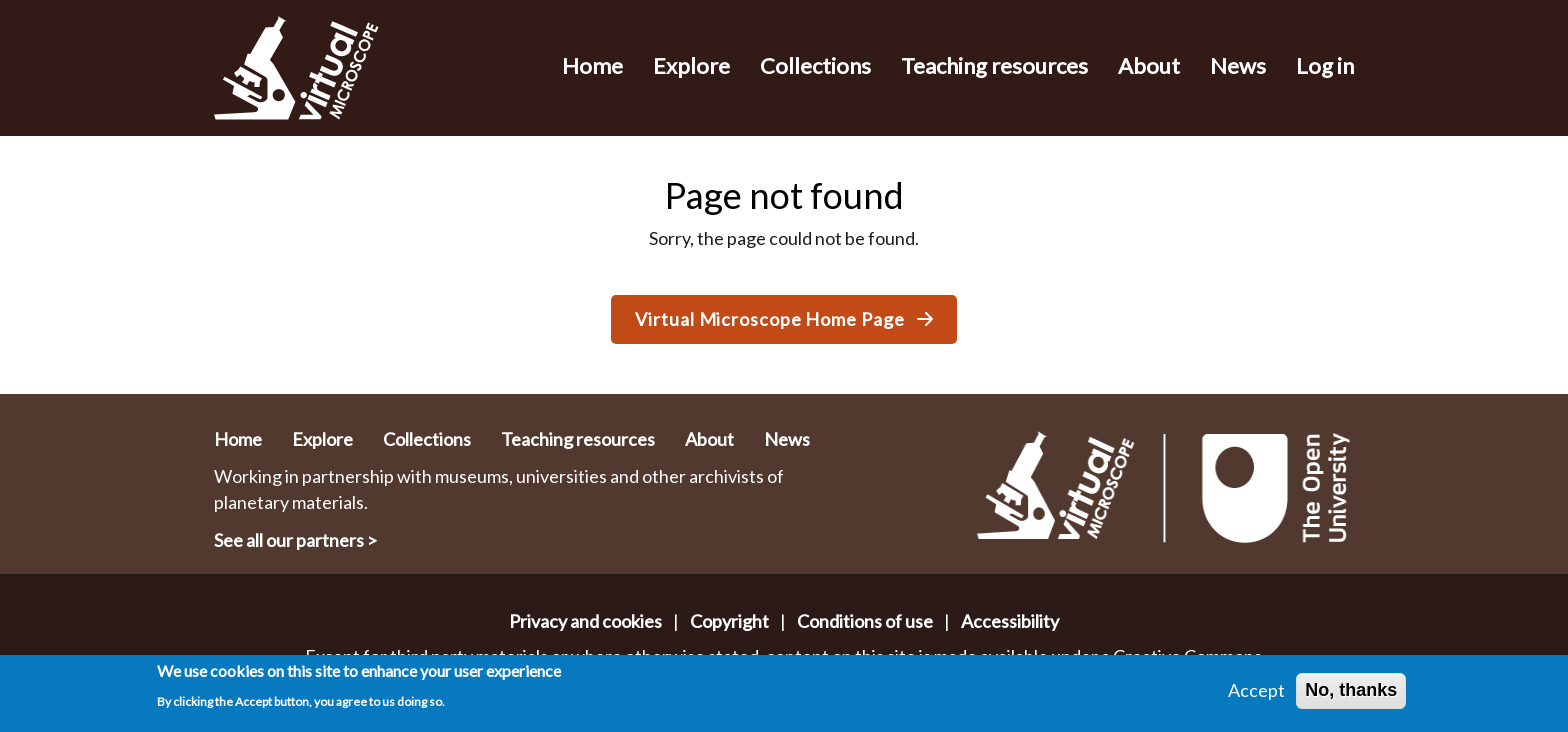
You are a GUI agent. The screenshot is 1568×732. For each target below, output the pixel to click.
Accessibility (1010, 621)
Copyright (729, 621)
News (1238, 65)
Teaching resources (994, 65)
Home (592, 65)
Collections (815, 65)
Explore (691, 65)
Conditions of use (865, 621)
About (1149, 65)
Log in (1325, 65)
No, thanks (1351, 695)
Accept (1256, 695)
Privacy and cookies (585, 621)
